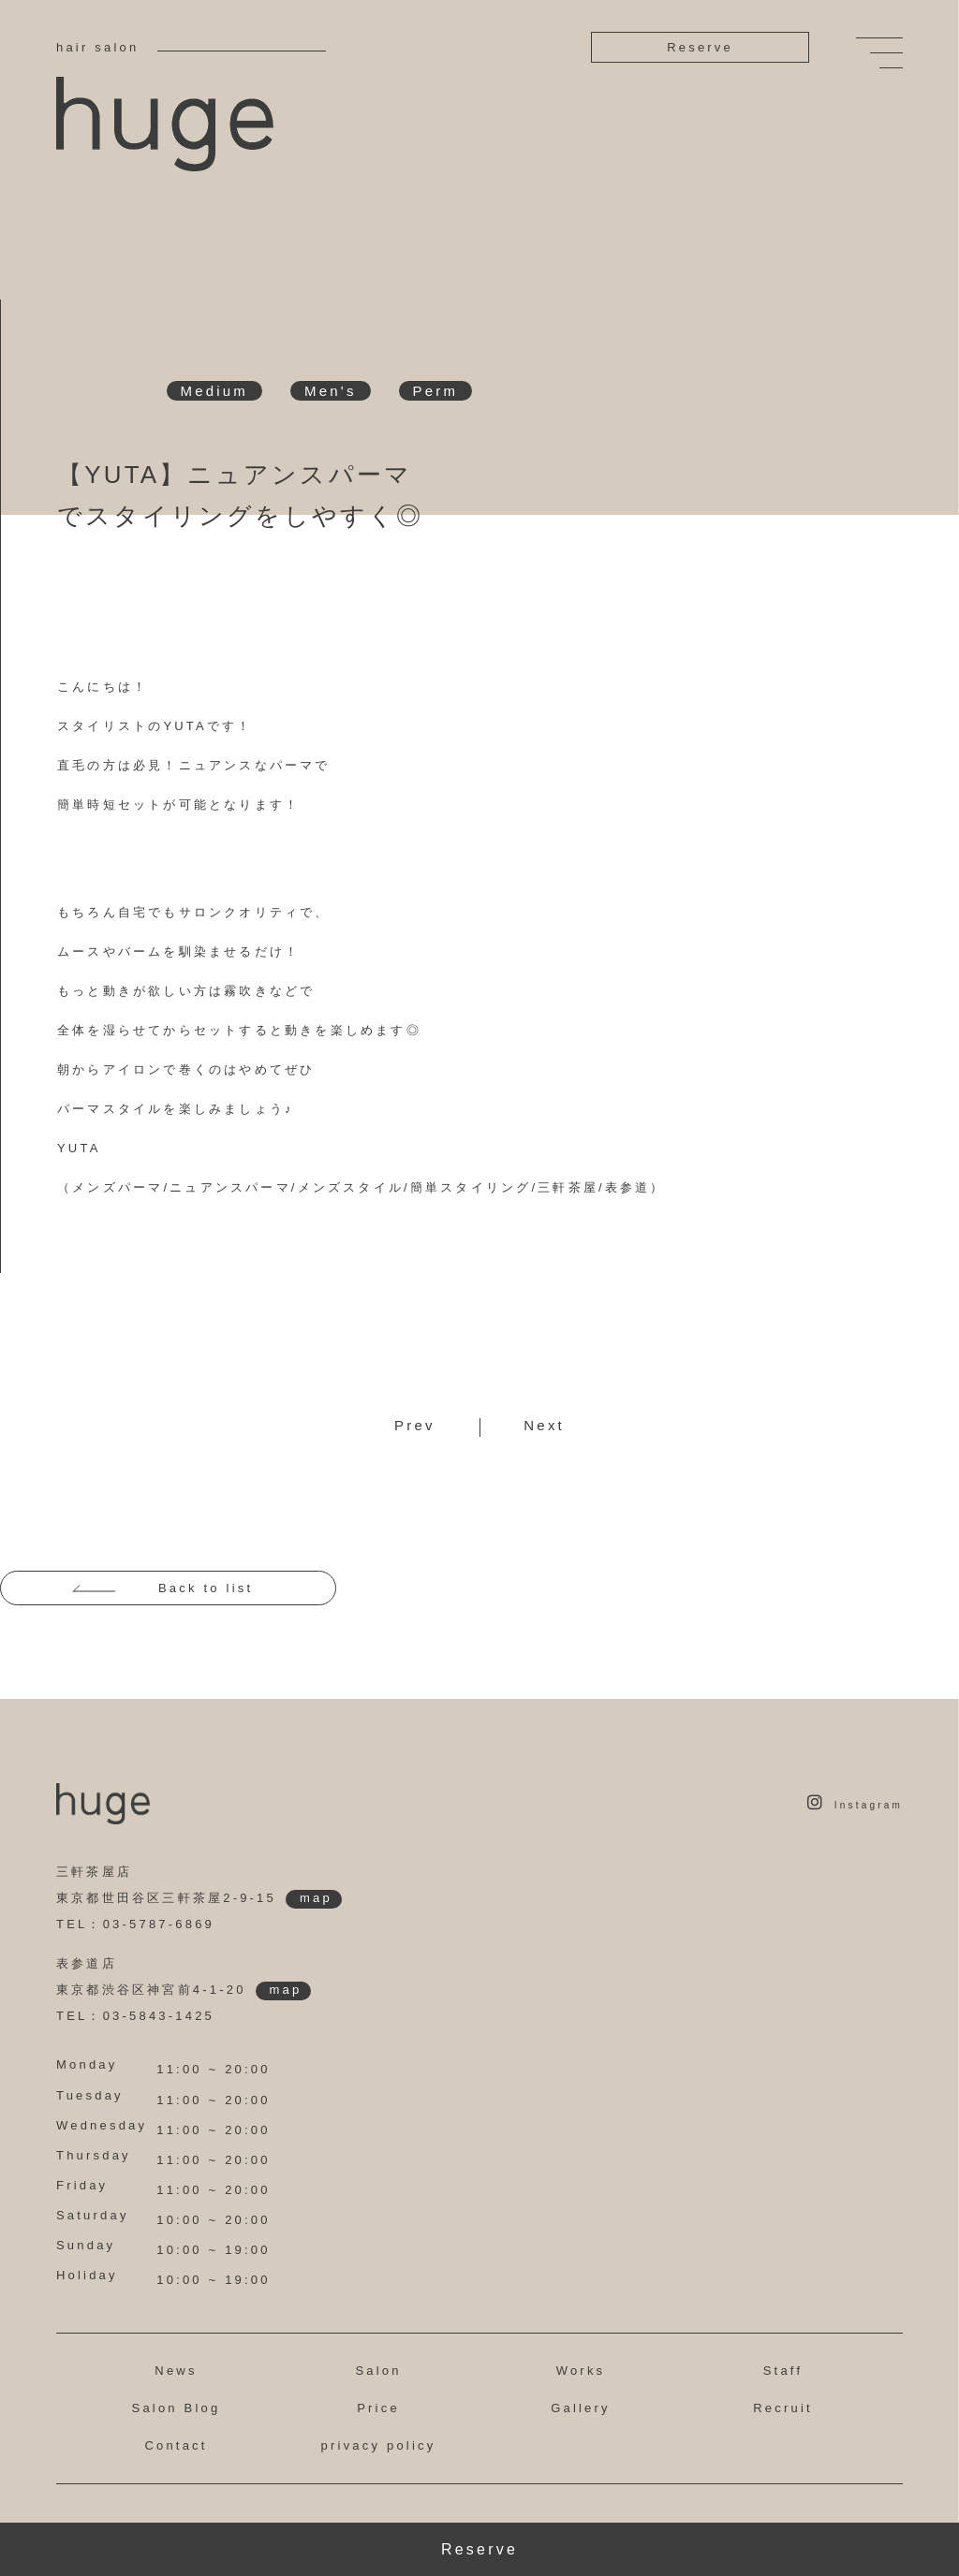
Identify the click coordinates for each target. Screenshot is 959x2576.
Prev (414, 1425)
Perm (436, 391)
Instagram (855, 1805)
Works (581, 2371)
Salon (378, 2371)
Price (378, 2408)
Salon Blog (176, 2408)
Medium (215, 391)
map (316, 1898)
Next (544, 1425)
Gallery (581, 2408)
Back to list (205, 1588)
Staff (783, 2371)
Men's (330, 391)
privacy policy (378, 2445)
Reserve (700, 47)
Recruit (783, 2408)
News (176, 2371)
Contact (175, 2445)
